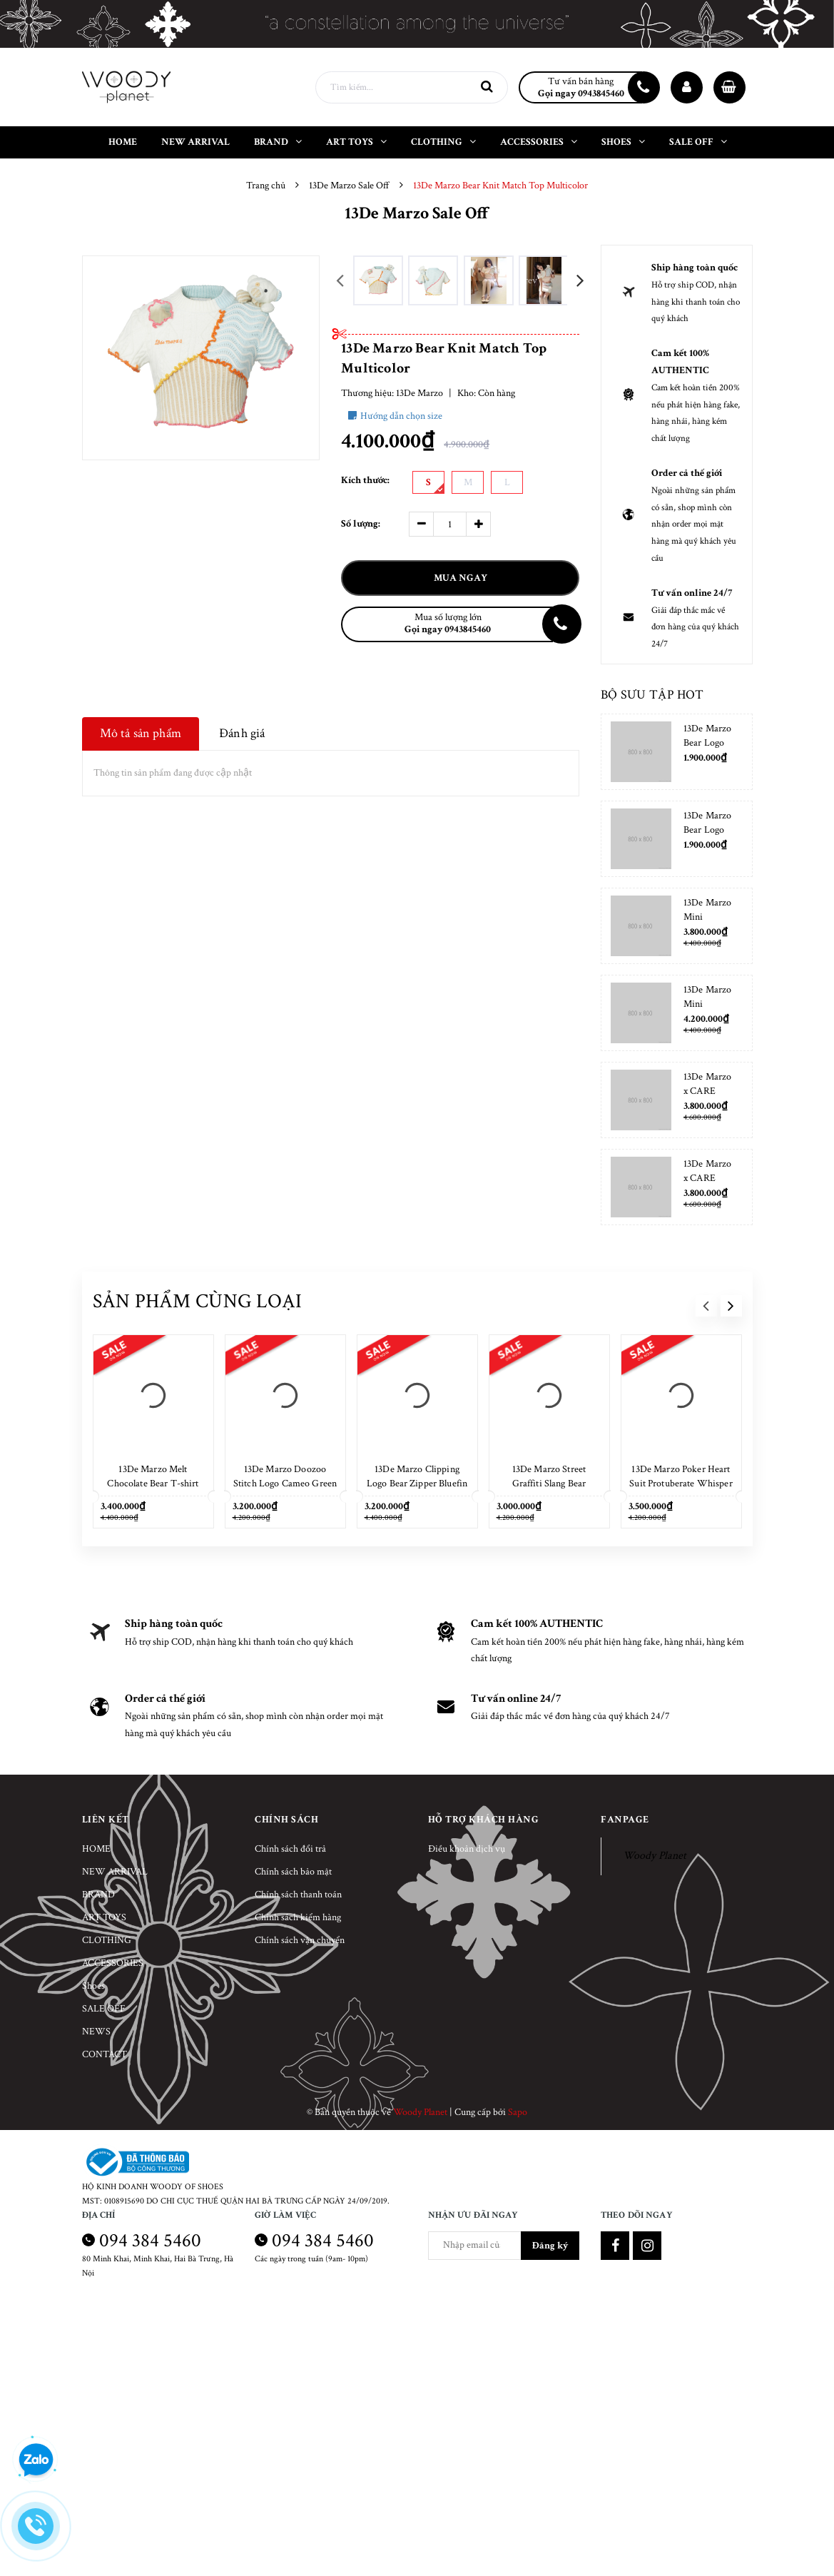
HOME (96, 1848)
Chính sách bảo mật (293, 1871)
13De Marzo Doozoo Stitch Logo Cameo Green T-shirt (285, 1483)
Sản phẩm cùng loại (197, 1301)
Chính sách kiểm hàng (298, 1917)
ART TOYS (104, 1917)
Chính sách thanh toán (298, 1894)
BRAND (98, 1894)
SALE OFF (104, 2008)
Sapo (517, 2112)
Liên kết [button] (105, 1819)
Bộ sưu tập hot (652, 694)
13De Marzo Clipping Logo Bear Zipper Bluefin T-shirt (417, 1483)
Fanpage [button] (625, 1819)
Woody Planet (654, 1855)
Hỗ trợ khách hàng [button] (483, 1819)
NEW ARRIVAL (115, 1871)
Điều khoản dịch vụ (466, 1848)
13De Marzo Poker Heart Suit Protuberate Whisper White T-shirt (680, 1483)
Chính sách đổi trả (290, 1848)
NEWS (96, 2031)
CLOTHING (106, 1940)
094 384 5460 (150, 2240)
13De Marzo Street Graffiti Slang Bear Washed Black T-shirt (549, 1483)
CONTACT (104, 2054)
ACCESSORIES (112, 1963)
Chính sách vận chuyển (300, 1940)
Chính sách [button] (286, 1819)
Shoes (93, 1985)
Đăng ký (550, 2245)
